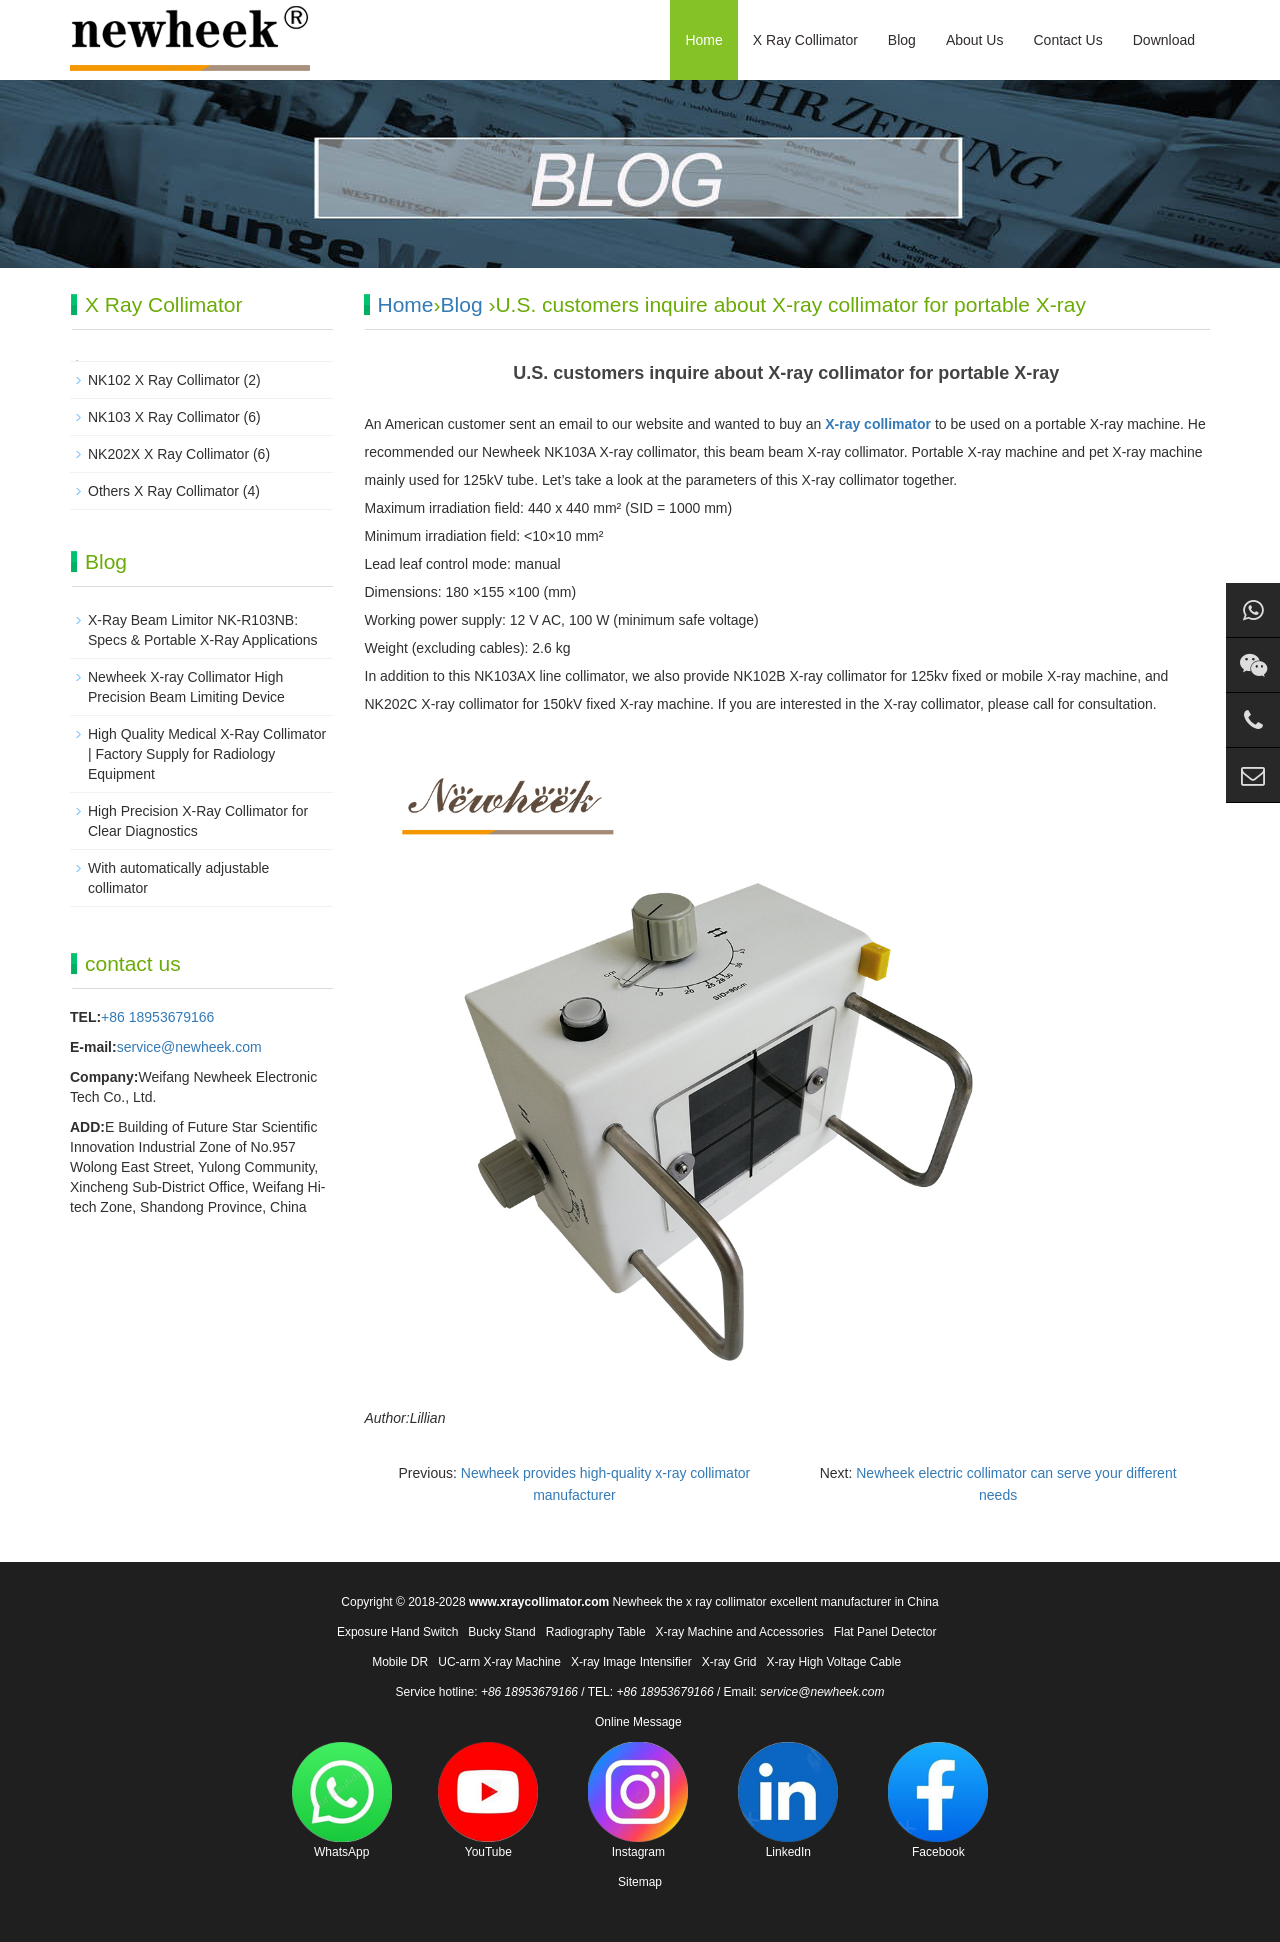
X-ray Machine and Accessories (740, 1632)
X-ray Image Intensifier (631, 1662)
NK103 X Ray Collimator (164, 417)
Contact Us (1067, 40)
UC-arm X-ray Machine (499, 1662)
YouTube (488, 1800)
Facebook (938, 1800)
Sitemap (640, 1882)
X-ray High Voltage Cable (833, 1662)
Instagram (638, 1800)
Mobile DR (400, 1662)
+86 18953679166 (157, 1017)
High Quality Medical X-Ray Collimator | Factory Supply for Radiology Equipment (207, 754)
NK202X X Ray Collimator (168, 454)
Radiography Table (596, 1632)
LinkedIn (788, 1800)
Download (1164, 40)
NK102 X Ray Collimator (164, 380)
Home (703, 40)
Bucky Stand (501, 1632)
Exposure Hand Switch (397, 1632)
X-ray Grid (729, 1662)
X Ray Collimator (805, 40)
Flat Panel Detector (885, 1632)
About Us (975, 40)
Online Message (638, 1722)
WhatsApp (342, 1800)
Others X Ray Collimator (163, 491)
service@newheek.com (189, 1047)
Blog (902, 40)
